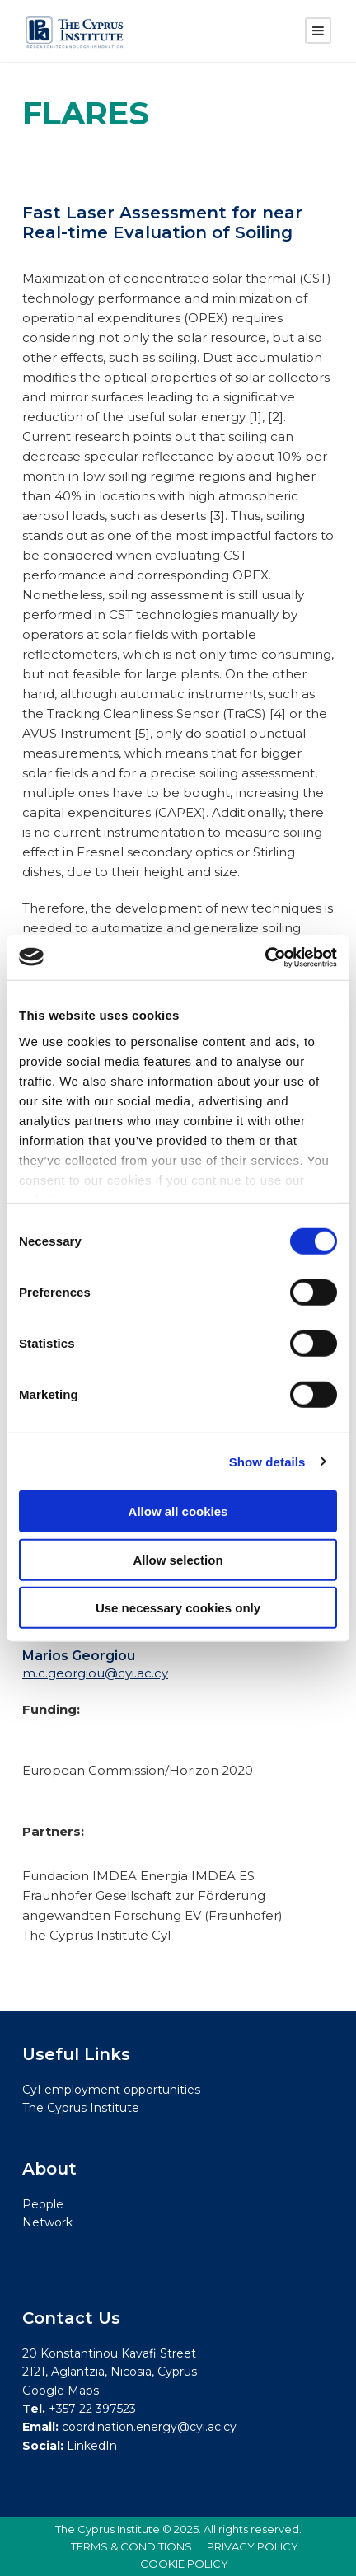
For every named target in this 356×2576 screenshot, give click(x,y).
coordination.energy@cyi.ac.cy (149, 2426)
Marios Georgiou (78, 1655)
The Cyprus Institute (80, 2107)
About (49, 2169)
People (42, 2204)
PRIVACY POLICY (252, 2546)
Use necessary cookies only (178, 1608)
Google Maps (60, 2390)
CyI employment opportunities (111, 2089)
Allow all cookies (178, 1511)
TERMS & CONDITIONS (131, 2546)
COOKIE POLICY (184, 2563)
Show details (267, 1461)
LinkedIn (92, 2445)
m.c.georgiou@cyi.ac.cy (95, 1673)
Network (47, 2222)
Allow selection (177, 1559)
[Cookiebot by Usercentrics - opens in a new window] (265, 957)
